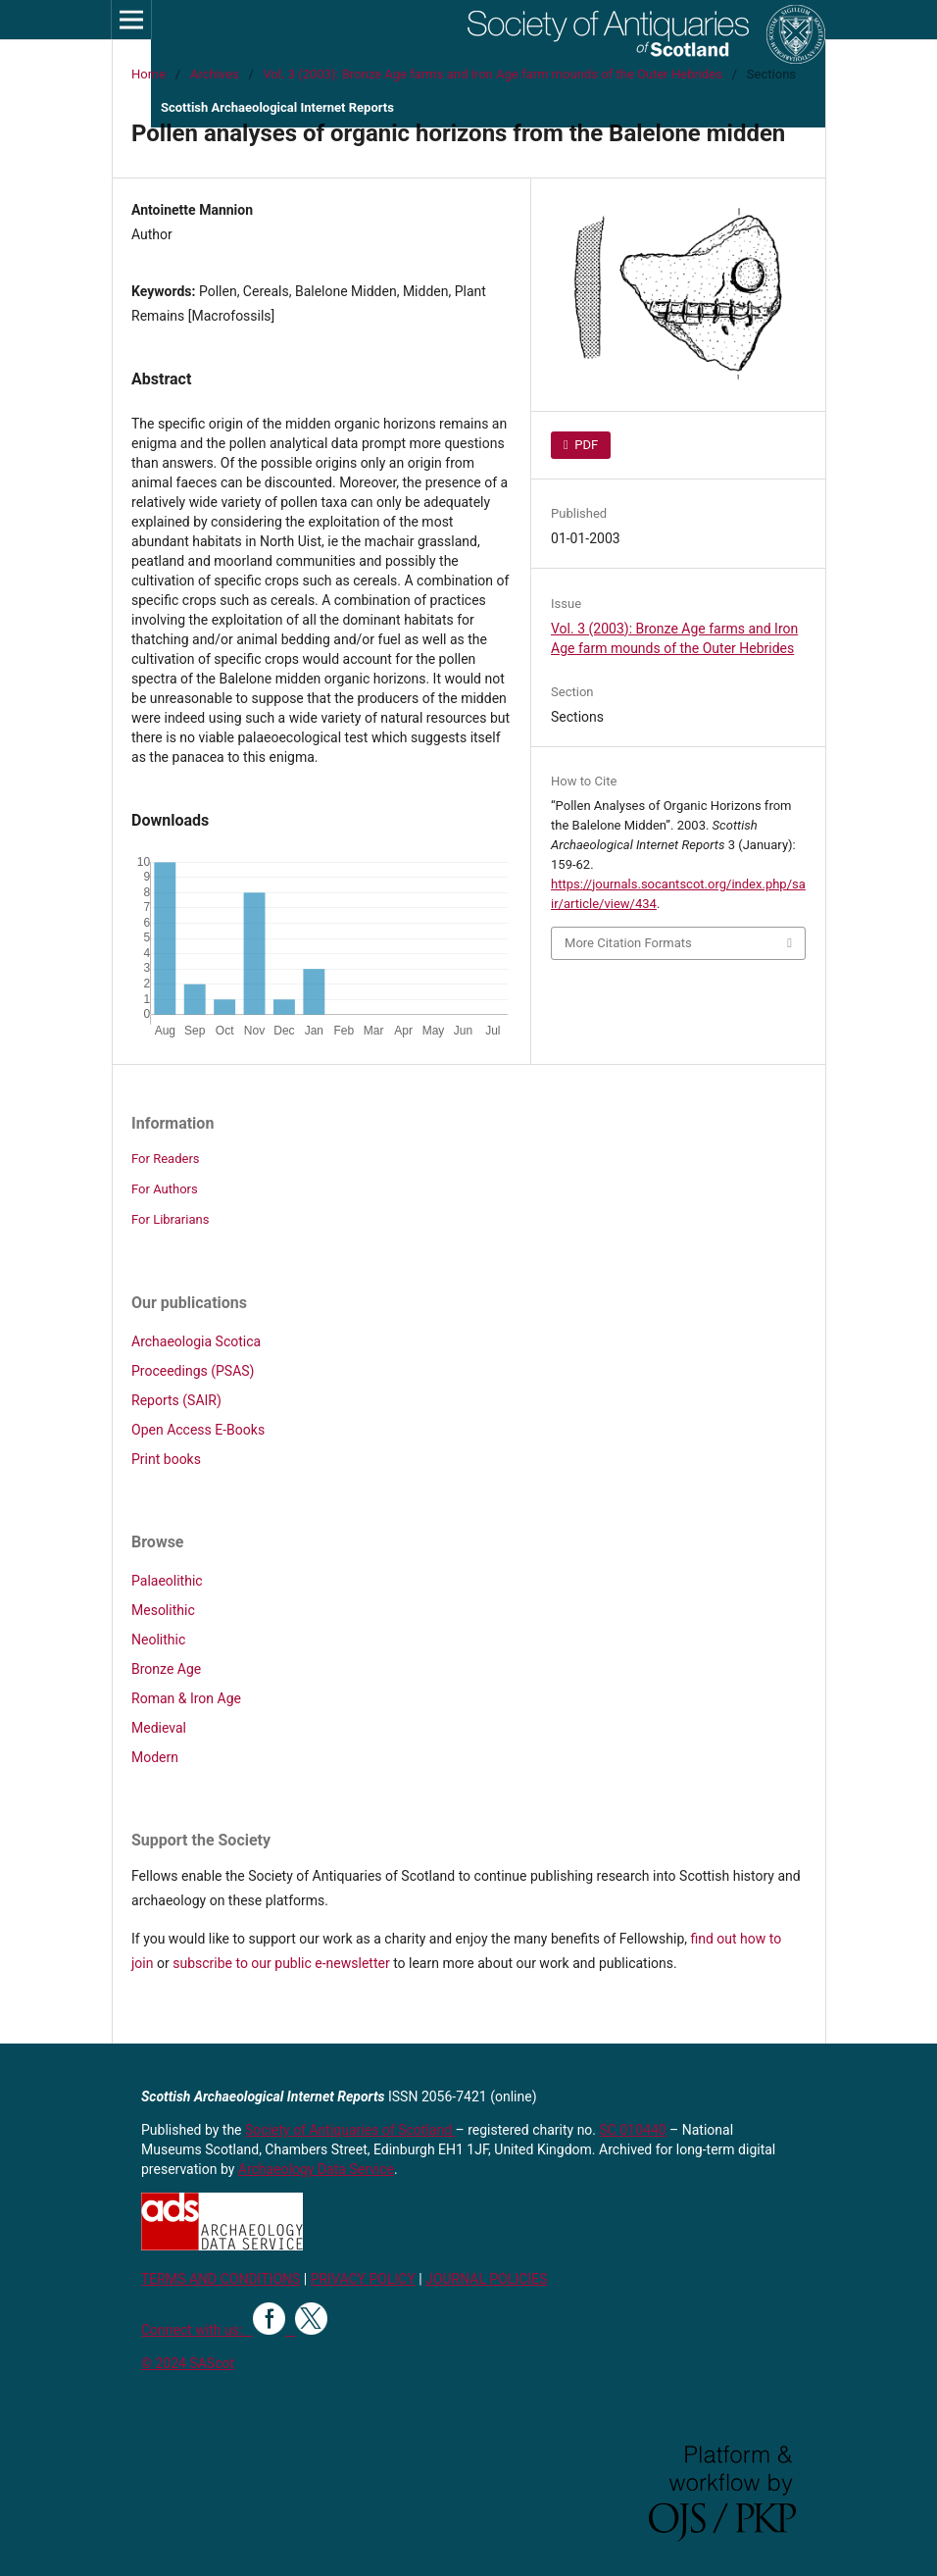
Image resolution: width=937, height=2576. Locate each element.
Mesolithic (163, 1610)
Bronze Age (166, 1669)
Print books (166, 1459)
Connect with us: (197, 2330)
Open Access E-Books (198, 1430)
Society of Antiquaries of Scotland (350, 2130)
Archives (214, 74)
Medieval (158, 1728)
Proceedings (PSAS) (192, 1371)
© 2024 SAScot (187, 2363)
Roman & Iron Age (186, 1698)
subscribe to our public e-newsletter (281, 1963)
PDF (584, 444)
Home (148, 74)
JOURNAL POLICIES (486, 2279)
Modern (154, 1757)
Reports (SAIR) (176, 1400)
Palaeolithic (167, 1581)
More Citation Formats (628, 942)
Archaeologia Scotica (196, 1341)
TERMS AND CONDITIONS (220, 2279)
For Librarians (170, 1219)
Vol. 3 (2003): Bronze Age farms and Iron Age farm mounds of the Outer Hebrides (493, 74)
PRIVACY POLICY (363, 2279)
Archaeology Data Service (316, 2169)
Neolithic (158, 1639)
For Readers (165, 1158)
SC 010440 (633, 2130)
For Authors (164, 1189)
